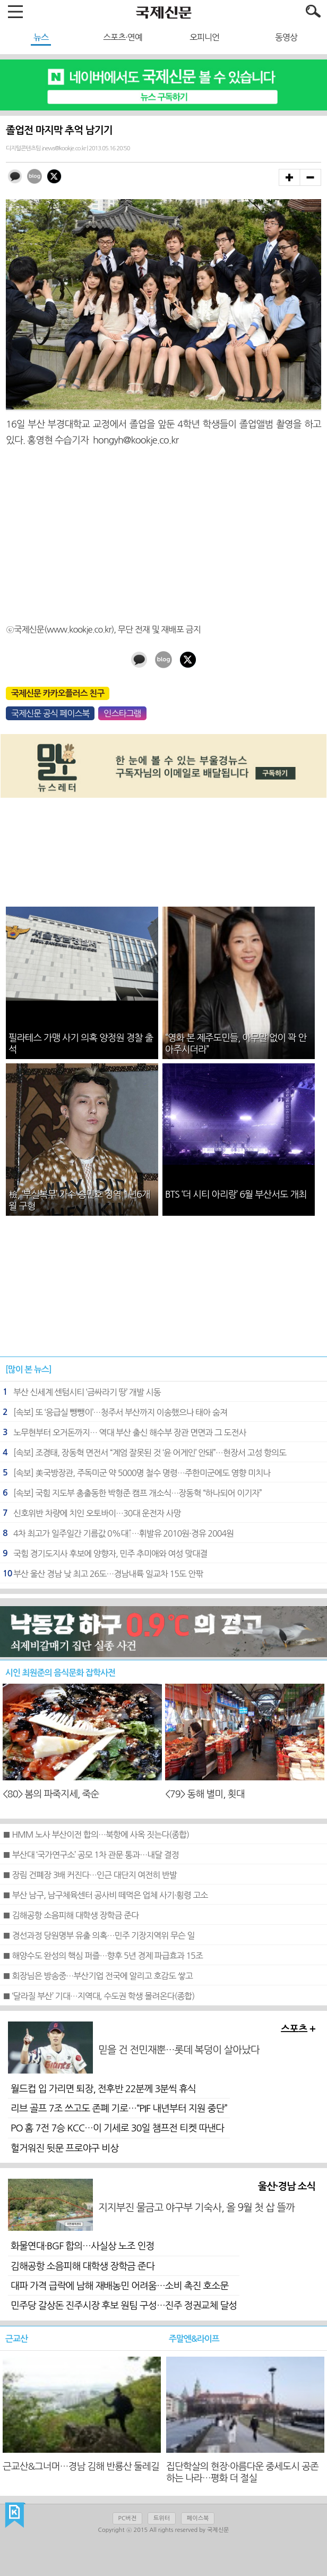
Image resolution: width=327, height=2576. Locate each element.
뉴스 (40, 37)
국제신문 (15, 2515)
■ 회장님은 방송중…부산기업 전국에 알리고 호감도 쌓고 (98, 1976)
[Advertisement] (163, 530)
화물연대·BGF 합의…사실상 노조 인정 (82, 2246)
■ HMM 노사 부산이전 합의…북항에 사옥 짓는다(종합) (96, 1834)
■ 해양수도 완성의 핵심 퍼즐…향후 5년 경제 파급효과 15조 (103, 1955)
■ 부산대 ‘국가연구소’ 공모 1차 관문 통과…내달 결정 (91, 1854)
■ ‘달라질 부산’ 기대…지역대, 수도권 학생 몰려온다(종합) (98, 1996)
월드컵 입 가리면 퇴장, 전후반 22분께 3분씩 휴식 (103, 2089)
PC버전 (127, 2518)
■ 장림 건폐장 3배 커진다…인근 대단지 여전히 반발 (90, 1875)
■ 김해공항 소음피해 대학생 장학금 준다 (71, 1915)
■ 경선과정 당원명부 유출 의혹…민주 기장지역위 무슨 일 (98, 1935)
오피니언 (204, 37)
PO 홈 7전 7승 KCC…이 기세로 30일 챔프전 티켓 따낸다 (117, 2128)
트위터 (161, 2518)
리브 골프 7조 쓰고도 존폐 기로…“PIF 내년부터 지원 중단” (119, 2108)
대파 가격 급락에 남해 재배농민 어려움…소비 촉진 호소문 (119, 2286)
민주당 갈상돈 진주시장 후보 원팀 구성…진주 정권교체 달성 (124, 2305)
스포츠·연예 (122, 37)
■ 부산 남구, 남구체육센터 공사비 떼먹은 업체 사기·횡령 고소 (105, 1895)
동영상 (286, 37)
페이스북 (198, 2518)
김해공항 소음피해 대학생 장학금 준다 (82, 2266)
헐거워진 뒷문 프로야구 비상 (64, 2148)
